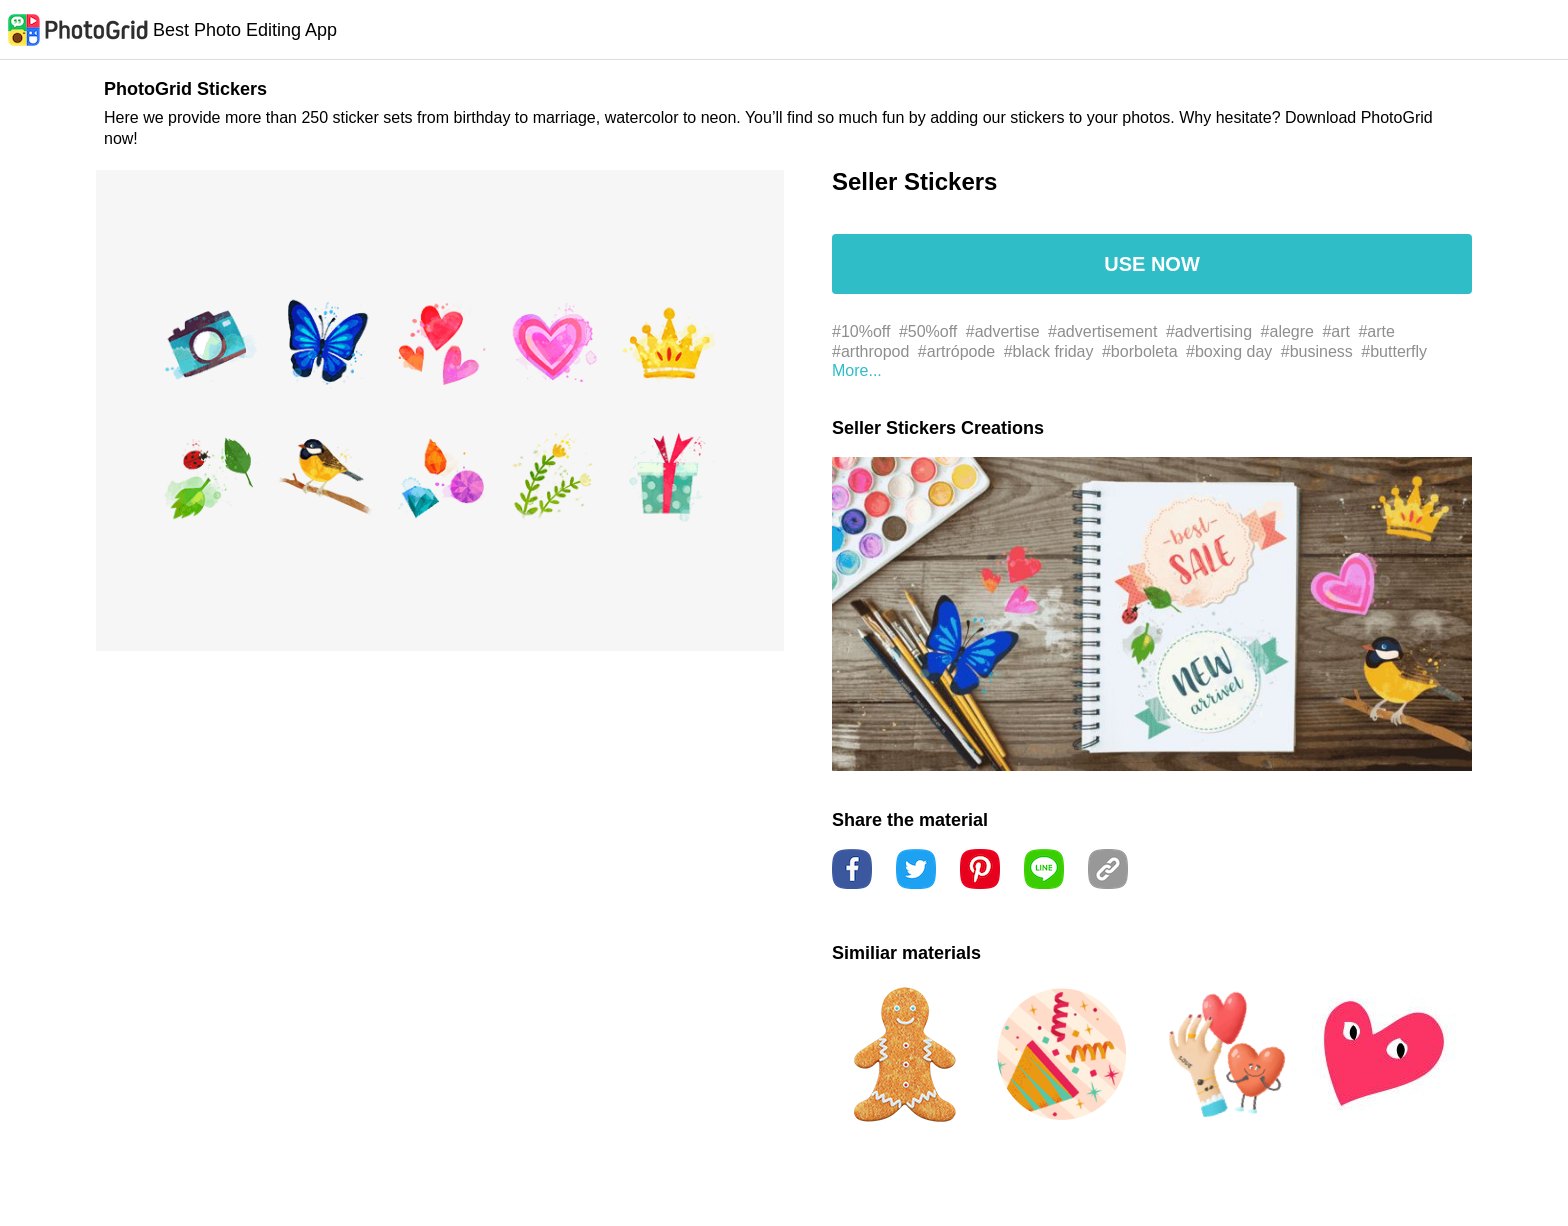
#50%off (928, 331)
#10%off (861, 331)
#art (1336, 331)
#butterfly (1394, 351)
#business (1317, 351)
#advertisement (1102, 331)
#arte (1376, 331)
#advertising (1209, 331)
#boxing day (1229, 351)
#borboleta (1140, 351)
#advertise (1003, 331)
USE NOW (1152, 264)
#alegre (1287, 331)
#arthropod (870, 351)
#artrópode (956, 351)
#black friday (1049, 351)
